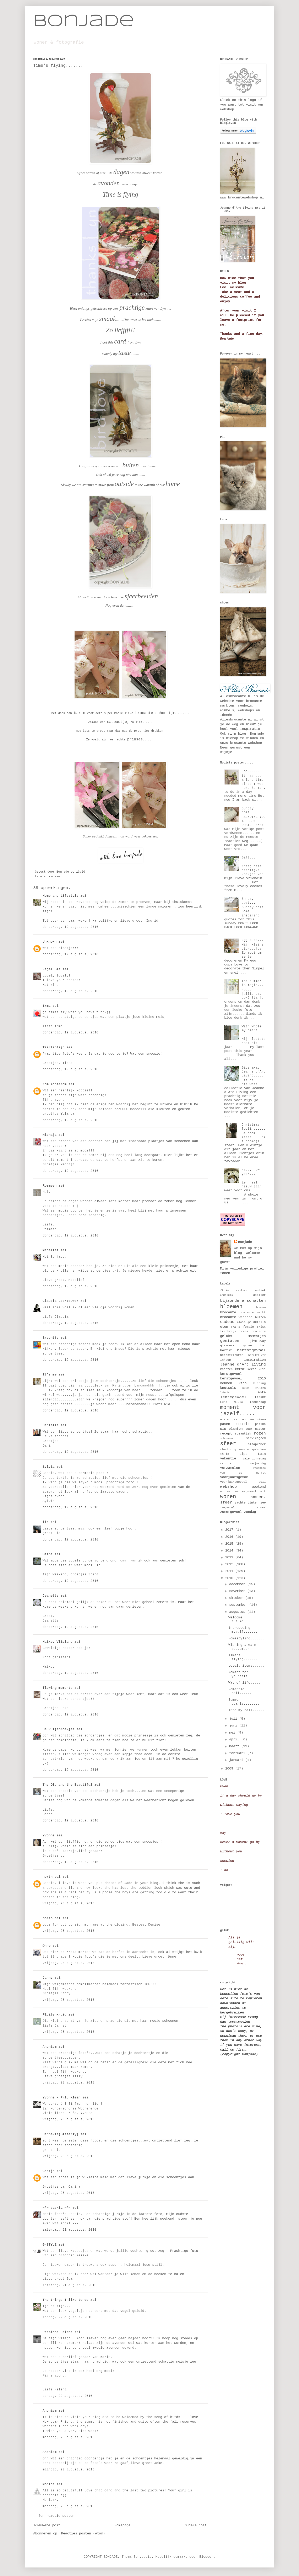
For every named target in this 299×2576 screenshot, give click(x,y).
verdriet (226, 1463)
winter (225, 1491)
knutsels (228, 1388)
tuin (262, 1454)
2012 (230, 1564)
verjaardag (258, 1463)
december (238, 1584)
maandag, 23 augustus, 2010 (68, 2437)
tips (243, 1454)
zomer (261, 1507)
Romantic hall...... (239, 1691)
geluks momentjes (243, 1336)
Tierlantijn (54, 1047)
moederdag (258, 1402)
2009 (230, 1769)
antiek (260, 1290)
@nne (46, 1946)
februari (238, 1753)
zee (263, 1502)
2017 (230, 1530)
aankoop (242, 1290)
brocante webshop (236, 1317)
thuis (224, 1454)
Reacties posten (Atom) (83, 2533)
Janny (48, 1978)
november (238, 1591)
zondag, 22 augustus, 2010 (67, 2317)
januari (237, 1760)
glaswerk (227, 1345)
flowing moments (57, 1688)
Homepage (122, 2525)
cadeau (54, 876)
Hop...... (250, 771)
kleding (259, 1383)
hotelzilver (257, 1355)
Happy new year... (250, 1172)
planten (236, 1429)
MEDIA (238, 1402)
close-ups (244, 1322)
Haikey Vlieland (57, 1642)
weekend (259, 1487)
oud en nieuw (254, 1419)
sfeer (228, 1444)
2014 (230, 1551)
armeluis (226, 1295)
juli (234, 1719)
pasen (225, 1424)
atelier (259, 1295)
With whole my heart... (252, 1028)
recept (226, 1434)
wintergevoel (245, 1491)
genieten (229, 1340)
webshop (228, 1486)
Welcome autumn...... (241, 1619)
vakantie (228, 1458)
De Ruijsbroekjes (59, 1729)
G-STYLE (49, 2245)
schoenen (226, 1438)
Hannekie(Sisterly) (60, 2134)
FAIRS (235, 1327)
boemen (261, 1307)
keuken (226, 1383)
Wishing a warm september (242, 1647)
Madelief (51, 1250)
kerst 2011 (256, 1369)
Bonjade (83, 22)
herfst (226, 1350)
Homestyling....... (246, 1638)
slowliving (228, 1449)
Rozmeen (49, 1186)
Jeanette (51, 1596)
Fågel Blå (51, 969)
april (235, 1739)
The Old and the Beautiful (67, 1785)
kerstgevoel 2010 (243, 1378)
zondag (250, 1512)
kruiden (260, 1388)
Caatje (49, 2171)
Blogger (206, 2557)
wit (263, 1491)
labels (225, 1392)
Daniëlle (51, 1425)
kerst (240, 1369)
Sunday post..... (250, 810)
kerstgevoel (231, 1374)
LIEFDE (260, 1397)
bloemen (231, 1307)
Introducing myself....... (242, 1630)
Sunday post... (248, 901)
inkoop (225, 1360)
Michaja (49, 1135)
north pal (51, 1877)
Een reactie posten (56, 2516)
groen (247, 1345)
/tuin (224, 1290)
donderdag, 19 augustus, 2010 (70, 927)
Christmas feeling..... (253, 1127)
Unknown (49, 942)
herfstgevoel (251, 1350)
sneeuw (243, 1449)
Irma (46, 1006)
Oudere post (196, 2525)
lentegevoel (233, 1397)
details (259, 1322)
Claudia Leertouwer (60, 1301)
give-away (258, 1341)
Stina (48, 1554)
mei (233, 1733)
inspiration (255, 1360)
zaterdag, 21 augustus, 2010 (69, 2230)
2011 (230, 1571)
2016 (230, 1537)
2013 (230, 1557)
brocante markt (252, 1312)
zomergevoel (231, 1512)
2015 (230, 1544)
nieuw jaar (229, 1419)
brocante (228, 1312)
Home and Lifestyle (60, 896)
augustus (238, 1612)
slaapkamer (257, 1444)
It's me (49, 1375)
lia (46, 1522)
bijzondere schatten (243, 1300)
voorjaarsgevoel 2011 (243, 1482)
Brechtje (51, 1338)
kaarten (226, 1369)
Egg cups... (252, 940)
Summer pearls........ (243, 1702)
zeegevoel (227, 1507)
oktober (237, 1598)
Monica (49, 2484)
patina (260, 1424)
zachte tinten (246, 1502)
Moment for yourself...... (243, 1674)
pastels (242, 1424)
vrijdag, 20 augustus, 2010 (68, 1903)
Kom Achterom (54, 1084)
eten (224, 1327)
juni (234, 1726)
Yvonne (49, 1835)
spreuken (258, 1449)
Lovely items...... (246, 1666)
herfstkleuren (231, 1355)
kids (242, 1383)
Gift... (248, 857)
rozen (260, 1433)
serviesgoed (256, 1438)
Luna (223, 1402)
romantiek (243, 1433)
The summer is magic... (252, 983)
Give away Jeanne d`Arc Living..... (253, 1071)
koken (245, 1388)
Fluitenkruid (54, 2015)
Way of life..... (244, 1683)
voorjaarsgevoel (235, 1477)
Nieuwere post (47, 2525)
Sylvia (49, 1467)
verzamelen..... (235, 1468)
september (239, 1605)
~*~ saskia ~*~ (56, 2208)
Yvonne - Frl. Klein (61, 2097)
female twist (254, 1327)
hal (263, 1345)
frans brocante (252, 1331)
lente (261, 1392)
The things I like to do (65, 2300)
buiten (260, 1317)
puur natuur (255, 1429)
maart (235, 1746)
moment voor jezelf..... (243, 1411)
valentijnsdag (254, 1458)
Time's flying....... (242, 1657)
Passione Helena (57, 2332)
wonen (228, 1497)
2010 (230, 1578)
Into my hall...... (246, 1710)
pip (223, 1429)
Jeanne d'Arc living (243, 1364)
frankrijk (228, 1331)
